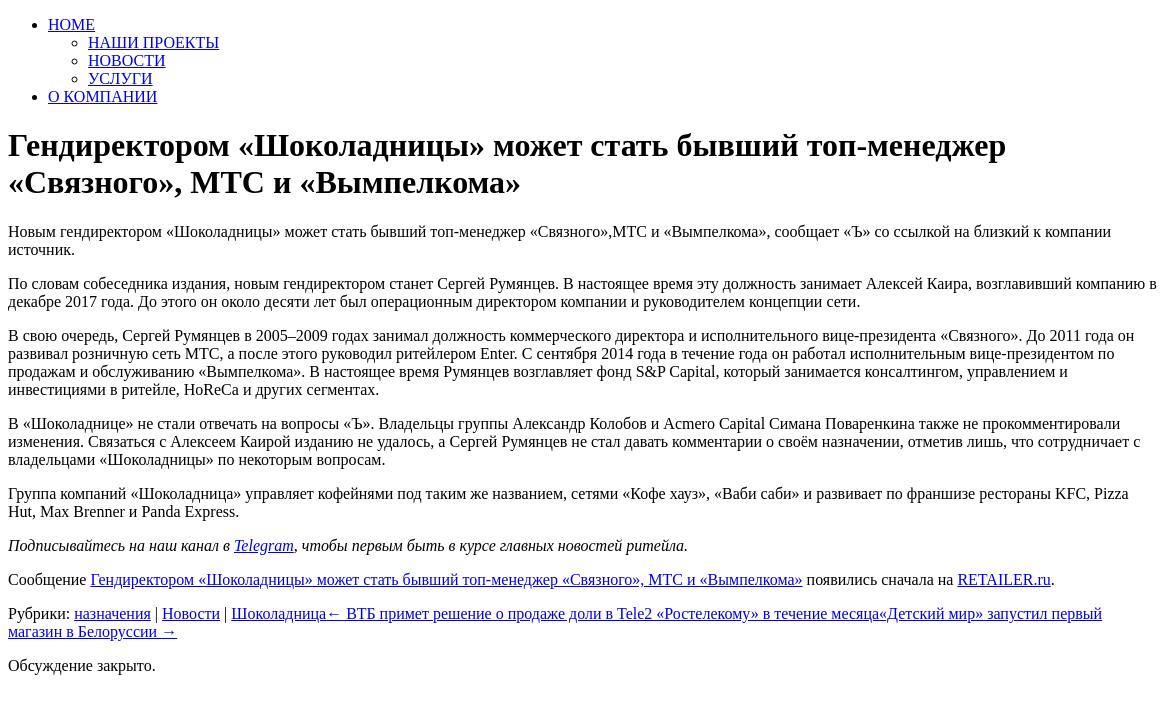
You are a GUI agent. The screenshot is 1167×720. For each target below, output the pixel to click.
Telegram (264, 545)
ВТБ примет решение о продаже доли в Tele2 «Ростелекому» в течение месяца (602, 613)
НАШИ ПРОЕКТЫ (153, 42)
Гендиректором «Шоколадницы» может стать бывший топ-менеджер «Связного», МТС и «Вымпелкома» (446, 579)
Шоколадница (278, 613)
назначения (112, 613)
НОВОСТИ (127, 60)
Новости (191, 613)
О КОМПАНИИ (102, 96)
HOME (71, 24)
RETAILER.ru (1003, 579)
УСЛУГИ (120, 78)
